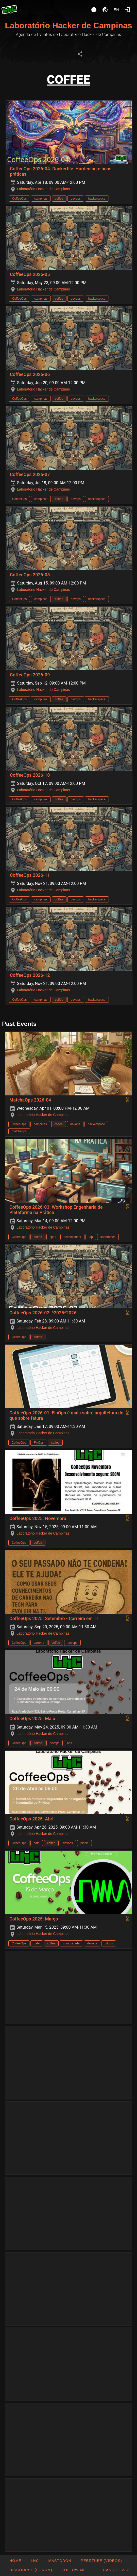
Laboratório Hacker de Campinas (68, 25)
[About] (93, 9)
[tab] (57, 54)
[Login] (127, 9)
